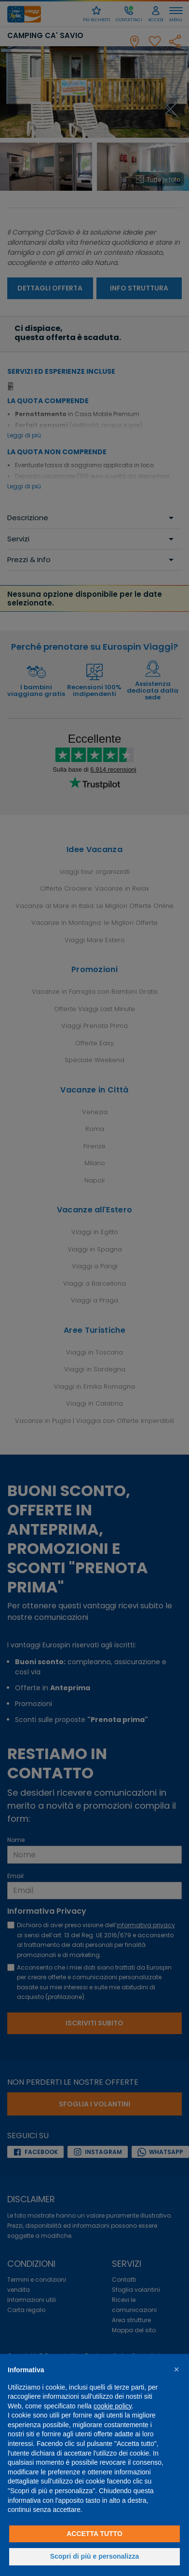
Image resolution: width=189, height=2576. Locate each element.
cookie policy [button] (113, 2406)
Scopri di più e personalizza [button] (94, 2556)
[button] (176, 2369)
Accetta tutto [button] (94, 2533)
